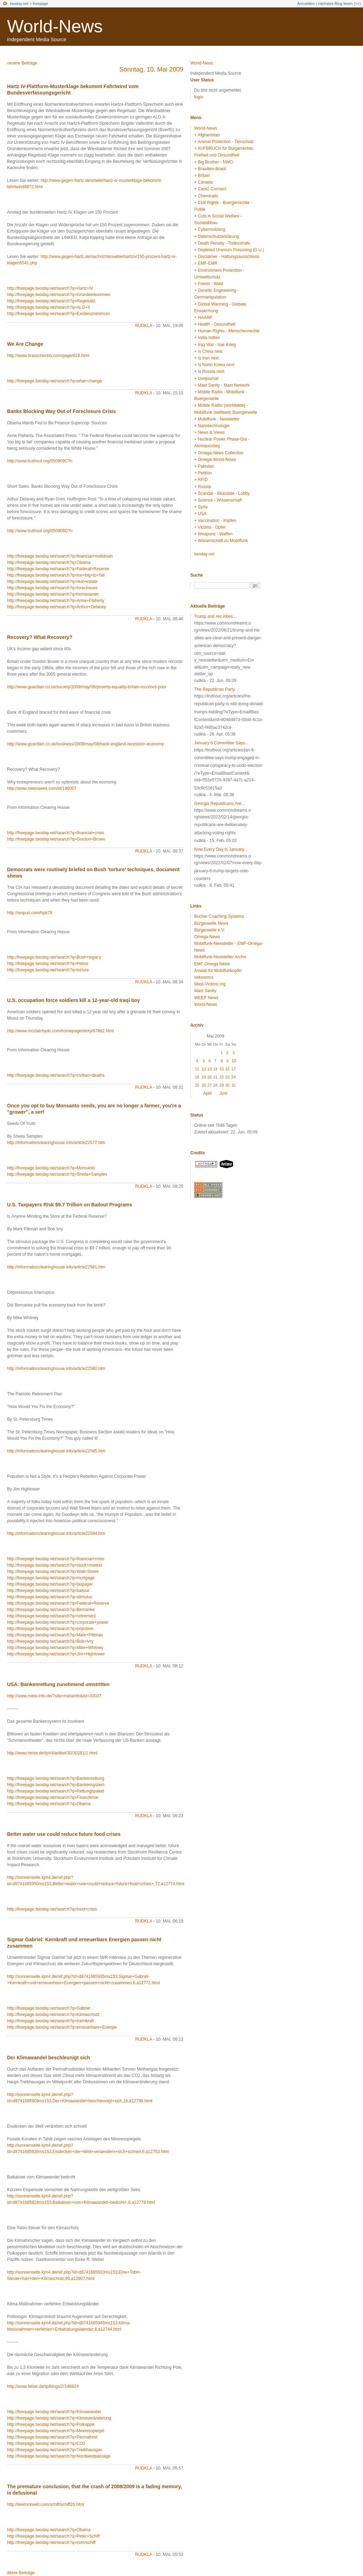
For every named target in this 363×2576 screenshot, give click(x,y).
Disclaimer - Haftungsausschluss (228, 256)
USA (202, 513)
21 (215, 1077)
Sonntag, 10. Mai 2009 (151, 69)
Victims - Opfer (212, 527)
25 (197, 1085)
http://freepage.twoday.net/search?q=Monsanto (51, 1168)
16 (227, 1069)
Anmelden (306, 3)
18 (197, 1077)
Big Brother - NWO (215, 162)
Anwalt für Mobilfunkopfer (218, 970)
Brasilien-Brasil (212, 168)
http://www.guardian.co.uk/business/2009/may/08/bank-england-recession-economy (85, 744)
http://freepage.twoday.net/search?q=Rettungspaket (55, 1791)
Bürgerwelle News (211, 923)
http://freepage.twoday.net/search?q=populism (50, 1628)
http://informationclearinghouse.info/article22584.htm (56, 1533)
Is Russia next (211, 371)
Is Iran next (208, 358)
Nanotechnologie (213, 425)
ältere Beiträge (21, 2572)
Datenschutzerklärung (218, 236)
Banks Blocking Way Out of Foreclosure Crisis (61, 411)
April (207, 1093)
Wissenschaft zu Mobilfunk (223, 540)
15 (222, 1069)
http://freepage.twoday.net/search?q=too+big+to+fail (56, 575)
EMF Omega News (212, 963)
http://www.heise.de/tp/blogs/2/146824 (43, 2386)
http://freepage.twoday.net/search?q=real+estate (52, 581)
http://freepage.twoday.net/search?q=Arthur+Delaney (56, 606)
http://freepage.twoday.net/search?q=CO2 (46, 2443)
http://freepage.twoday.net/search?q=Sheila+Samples (57, 1174)
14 (215, 1069)
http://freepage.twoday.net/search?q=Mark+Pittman (55, 1635)
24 (234, 1077)
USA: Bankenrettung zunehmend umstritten (58, 1684)
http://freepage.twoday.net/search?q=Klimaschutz (53, 2014)
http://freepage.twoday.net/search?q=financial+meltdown (60, 556)
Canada (205, 182)
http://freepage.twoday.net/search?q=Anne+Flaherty (55, 600)
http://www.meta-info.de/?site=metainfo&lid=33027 (54, 1695)
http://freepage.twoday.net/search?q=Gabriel (48, 2008)
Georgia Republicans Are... (219, 803)
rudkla (143, 325)
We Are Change (25, 344)
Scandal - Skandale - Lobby (224, 493)
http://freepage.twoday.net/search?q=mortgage (50, 1577)
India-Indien (209, 337)
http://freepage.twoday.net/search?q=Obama (49, 562)
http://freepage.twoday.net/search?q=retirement (51, 1615)
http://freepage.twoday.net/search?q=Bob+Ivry (50, 1641)
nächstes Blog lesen (335, 3)
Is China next (210, 351)
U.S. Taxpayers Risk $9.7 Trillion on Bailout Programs (69, 1204)
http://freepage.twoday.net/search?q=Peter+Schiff (53, 2536)
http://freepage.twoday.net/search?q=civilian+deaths (56, 1075)
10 (234, 1060)
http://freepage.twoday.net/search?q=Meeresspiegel (55, 2430)
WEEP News (206, 997)
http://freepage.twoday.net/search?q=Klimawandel (54, 2411)
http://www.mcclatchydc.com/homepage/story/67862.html (60, 1030)
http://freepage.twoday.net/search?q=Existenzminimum (58, 313)
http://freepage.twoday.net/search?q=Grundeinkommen (58, 294)
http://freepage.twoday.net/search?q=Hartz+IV (50, 288)
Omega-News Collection (220, 452)
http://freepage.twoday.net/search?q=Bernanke (51, 1609)
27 (210, 1085)
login (198, 96)
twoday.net (19, 3)
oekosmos (204, 977)
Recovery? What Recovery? (39, 637)
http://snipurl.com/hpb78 (29, 912)
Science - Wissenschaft (220, 500)
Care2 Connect (212, 188)
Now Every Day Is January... (220, 849)
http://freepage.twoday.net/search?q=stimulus (49, 1596)
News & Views (211, 432)
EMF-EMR (207, 263)
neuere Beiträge (22, 63)
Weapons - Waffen (215, 533)
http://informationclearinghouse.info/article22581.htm (56, 1267)
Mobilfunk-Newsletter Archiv (220, 956)
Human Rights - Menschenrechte (228, 330)
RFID (203, 479)
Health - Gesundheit (216, 324)
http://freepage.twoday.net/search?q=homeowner (53, 594)
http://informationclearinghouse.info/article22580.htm (56, 1368)
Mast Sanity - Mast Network (224, 385)
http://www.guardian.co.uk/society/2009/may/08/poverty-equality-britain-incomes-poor (86, 686)
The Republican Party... (216, 689)
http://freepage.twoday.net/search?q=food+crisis (52, 1909)
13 (210, 1069)
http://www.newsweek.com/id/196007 (41, 788)
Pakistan (206, 466)
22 (222, 1077)
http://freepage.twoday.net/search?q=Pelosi (47, 963)
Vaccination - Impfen (217, 520)
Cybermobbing (211, 229)
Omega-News (207, 936)
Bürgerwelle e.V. (209, 930)
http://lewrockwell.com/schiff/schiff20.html (45, 2504)
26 (204, 1085)
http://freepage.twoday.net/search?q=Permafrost (52, 2437)
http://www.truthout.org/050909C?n (39, 461)
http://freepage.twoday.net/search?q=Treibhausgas (54, 2449)
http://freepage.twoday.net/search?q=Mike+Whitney (55, 1647)
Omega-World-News (217, 459)
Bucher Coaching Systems (219, 916)
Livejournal (208, 378)
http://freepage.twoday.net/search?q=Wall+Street (53, 1571)
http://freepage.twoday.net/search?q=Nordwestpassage (59, 2456)
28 (215, 1085)
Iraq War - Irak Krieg (217, 344)
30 (227, 1085)
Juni (223, 1093)
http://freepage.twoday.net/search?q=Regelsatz (51, 301)
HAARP (205, 317)
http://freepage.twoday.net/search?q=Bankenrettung (55, 1778)
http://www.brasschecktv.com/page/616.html (48, 355)
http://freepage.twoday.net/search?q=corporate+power (58, 1622)
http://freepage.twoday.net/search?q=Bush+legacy (54, 957)
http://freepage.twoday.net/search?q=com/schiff (51, 2542)
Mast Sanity (205, 990)
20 (210, 1077)
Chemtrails (208, 195)
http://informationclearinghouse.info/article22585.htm (56, 1451)
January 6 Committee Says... (221, 742)
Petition (205, 473)
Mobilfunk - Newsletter (219, 419)
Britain (204, 175)
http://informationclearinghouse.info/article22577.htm (56, 1142)
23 (227, 1077)
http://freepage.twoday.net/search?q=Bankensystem (55, 1784)
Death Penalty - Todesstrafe (224, 243)
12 (204, 1069)
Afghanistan (209, 135)
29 (222, 1085)
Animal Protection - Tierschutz (226, 141)
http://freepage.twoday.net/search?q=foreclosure (52, 587)
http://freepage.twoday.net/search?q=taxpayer (50, 1584)
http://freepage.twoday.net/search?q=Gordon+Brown (56, 839)
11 (197, 1069)
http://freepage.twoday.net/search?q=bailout (48, 1590)
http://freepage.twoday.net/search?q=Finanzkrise (52, 1797)
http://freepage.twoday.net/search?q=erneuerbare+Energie (62, 2027)
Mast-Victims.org (210, 984)
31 (234, 1085)
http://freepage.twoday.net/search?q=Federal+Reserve (58, 568)
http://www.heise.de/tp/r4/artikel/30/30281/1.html (52, 1753)
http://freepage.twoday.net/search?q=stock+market (54, 1565)
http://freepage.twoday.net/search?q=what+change (54, 381)
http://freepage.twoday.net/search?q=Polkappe (50, 2424)
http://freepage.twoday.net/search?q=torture (48, 969)
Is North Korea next (216, 364)
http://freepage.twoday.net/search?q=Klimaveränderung (59, 2418)
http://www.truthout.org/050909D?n (39, 530)
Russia (204, 486)
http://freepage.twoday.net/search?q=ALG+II (48, 307)
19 (204, 1077)
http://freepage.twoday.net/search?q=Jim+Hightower (56, 1654)
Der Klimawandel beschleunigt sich (48, 2057)
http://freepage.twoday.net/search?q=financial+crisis (55, 832)
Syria (202, 506)
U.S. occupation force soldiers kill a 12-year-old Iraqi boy (73, 1000)
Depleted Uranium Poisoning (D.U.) (231, 249)
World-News (55, 26)
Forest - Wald (210, 283)
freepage (40, 3)
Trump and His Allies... (215, 616)
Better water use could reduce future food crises (64, 1834)
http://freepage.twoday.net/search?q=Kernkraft (50, 2020)
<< (357, 3)
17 (234, 1069)
